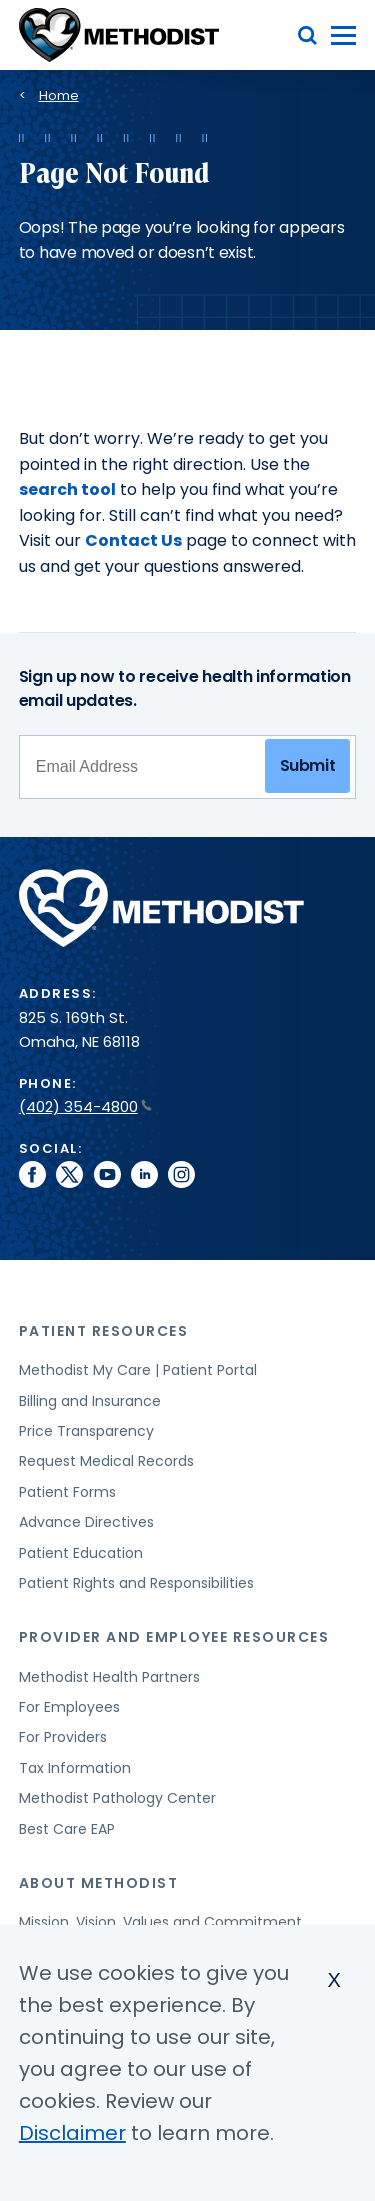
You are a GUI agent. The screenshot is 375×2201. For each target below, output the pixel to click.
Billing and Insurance (90, 1401)
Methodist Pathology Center (117, 1798)
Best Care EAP (67, 1829)
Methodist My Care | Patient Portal (138, 1370)
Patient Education (81, 1553)
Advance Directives (86, 1522)
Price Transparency (86, 1431)
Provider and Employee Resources (174, 1637)
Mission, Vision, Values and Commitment (160, 1922)
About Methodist (99, 1883)
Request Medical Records (106, 1461)
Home (59, 95)
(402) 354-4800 (85, 1106)
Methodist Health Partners (109, 1677)
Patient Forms (67, 1492)
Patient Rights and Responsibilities (136, 1583)
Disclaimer (72, 2133)
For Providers (63, 1737)
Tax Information (75, 1768)
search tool (67, 489)
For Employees (69, 1707)
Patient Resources (104, 1331)
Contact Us (133, 540)
